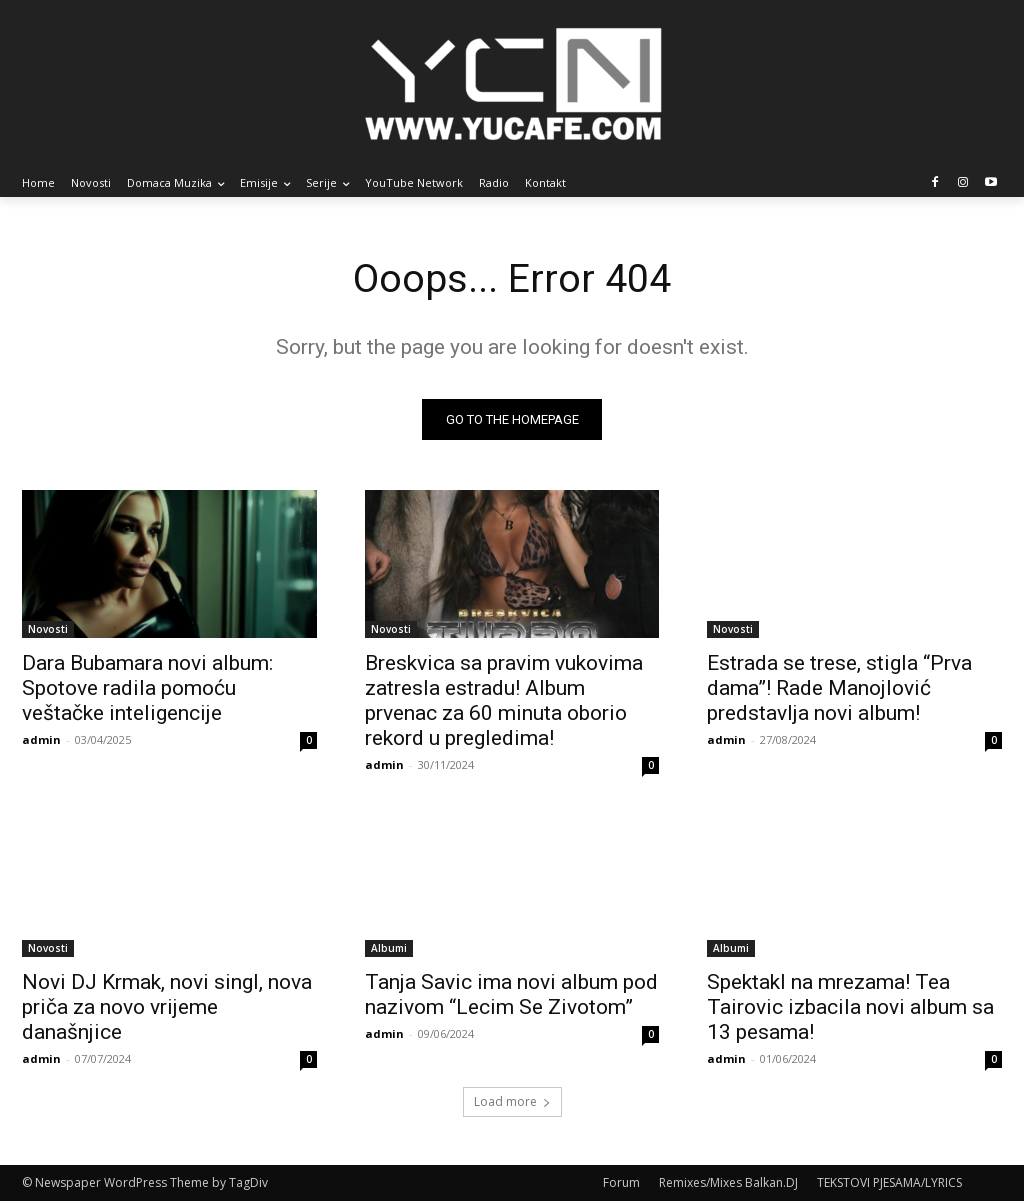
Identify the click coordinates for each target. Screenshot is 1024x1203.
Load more (512, 1103)
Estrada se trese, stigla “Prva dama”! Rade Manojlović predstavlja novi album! (839, 688)
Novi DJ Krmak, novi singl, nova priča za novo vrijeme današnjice (167, 1008)
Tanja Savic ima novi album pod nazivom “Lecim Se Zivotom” (511, 995)
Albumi (389, 949)
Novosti (48, 629)
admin (41, 739)
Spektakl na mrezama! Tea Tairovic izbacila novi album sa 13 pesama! (850, 1008)
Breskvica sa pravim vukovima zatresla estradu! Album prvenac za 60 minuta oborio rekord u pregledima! (504, 700)
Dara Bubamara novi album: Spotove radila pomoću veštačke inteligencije (147, 688)
